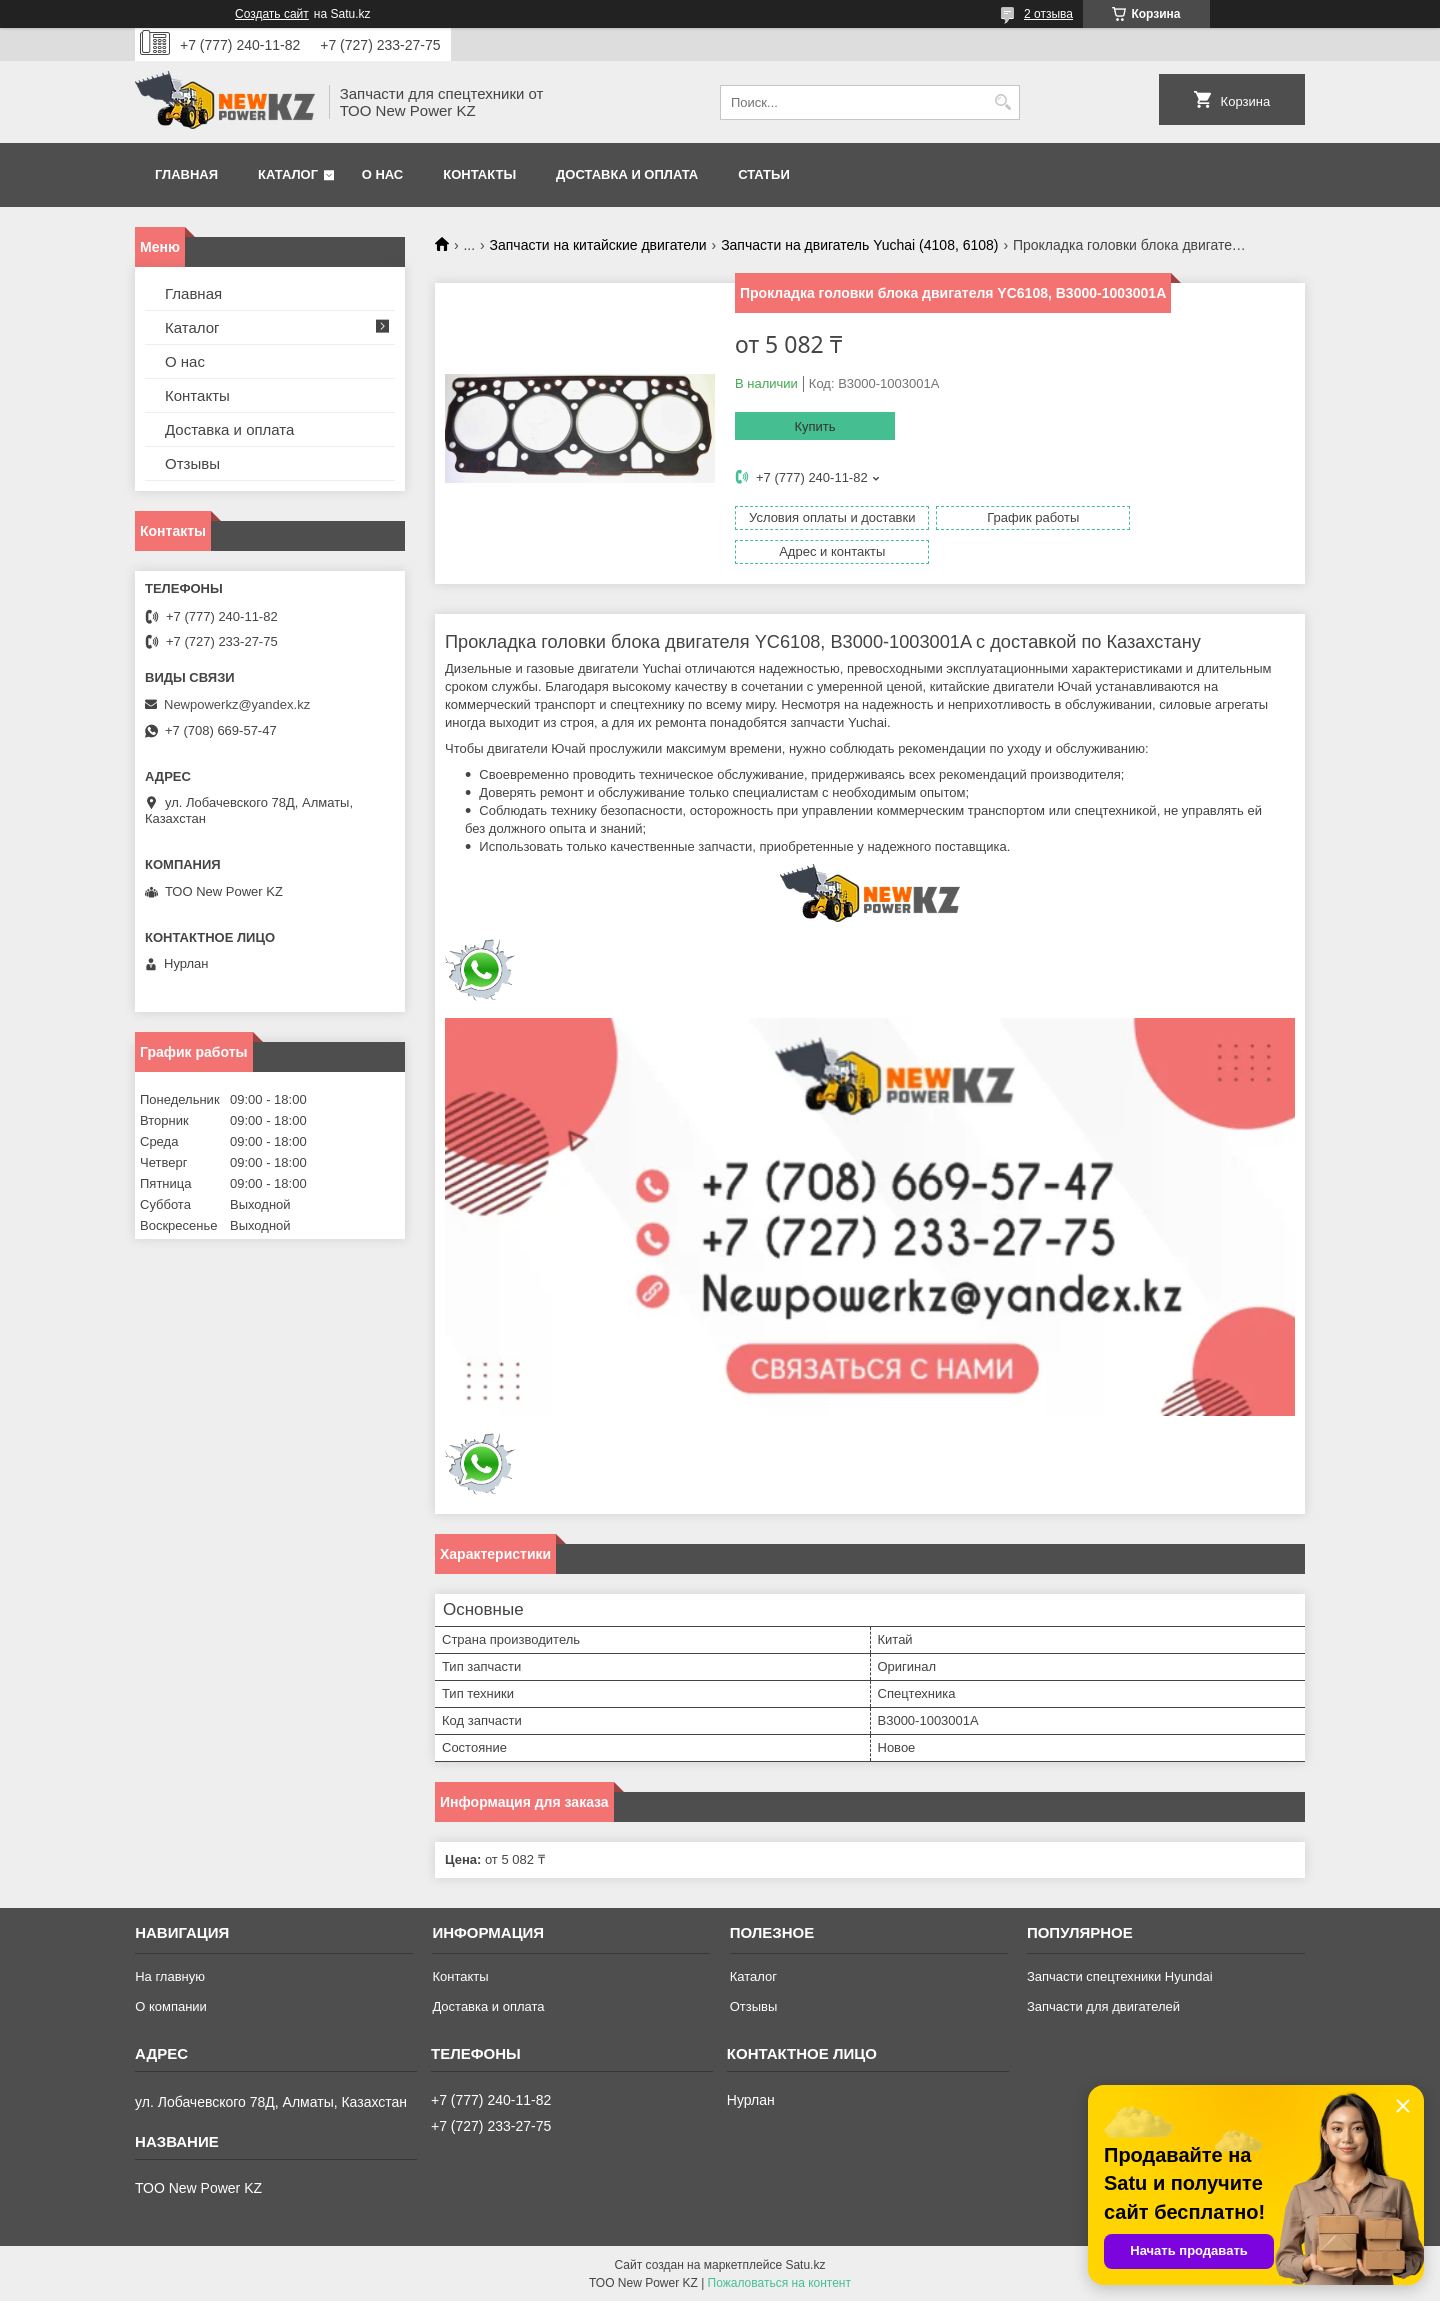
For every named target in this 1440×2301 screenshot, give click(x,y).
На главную (170, 1975)
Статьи (764, 174)
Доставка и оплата (627, 174)
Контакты (479, 174)
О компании (171, 2005)
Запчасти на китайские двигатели (598, 245)
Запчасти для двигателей (1103, 2005)
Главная (186, 174)
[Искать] (1002, 102)
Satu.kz (805, 2264)
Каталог (288, 174)
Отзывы (192, 463)
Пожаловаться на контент (779, 2282)
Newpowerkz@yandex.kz (237, 704)
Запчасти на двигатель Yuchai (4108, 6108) (859, 245)
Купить (814, 426)
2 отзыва (1048, 14)
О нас (383, 174)
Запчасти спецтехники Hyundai (1120, 1975)
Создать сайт (272, 14)
